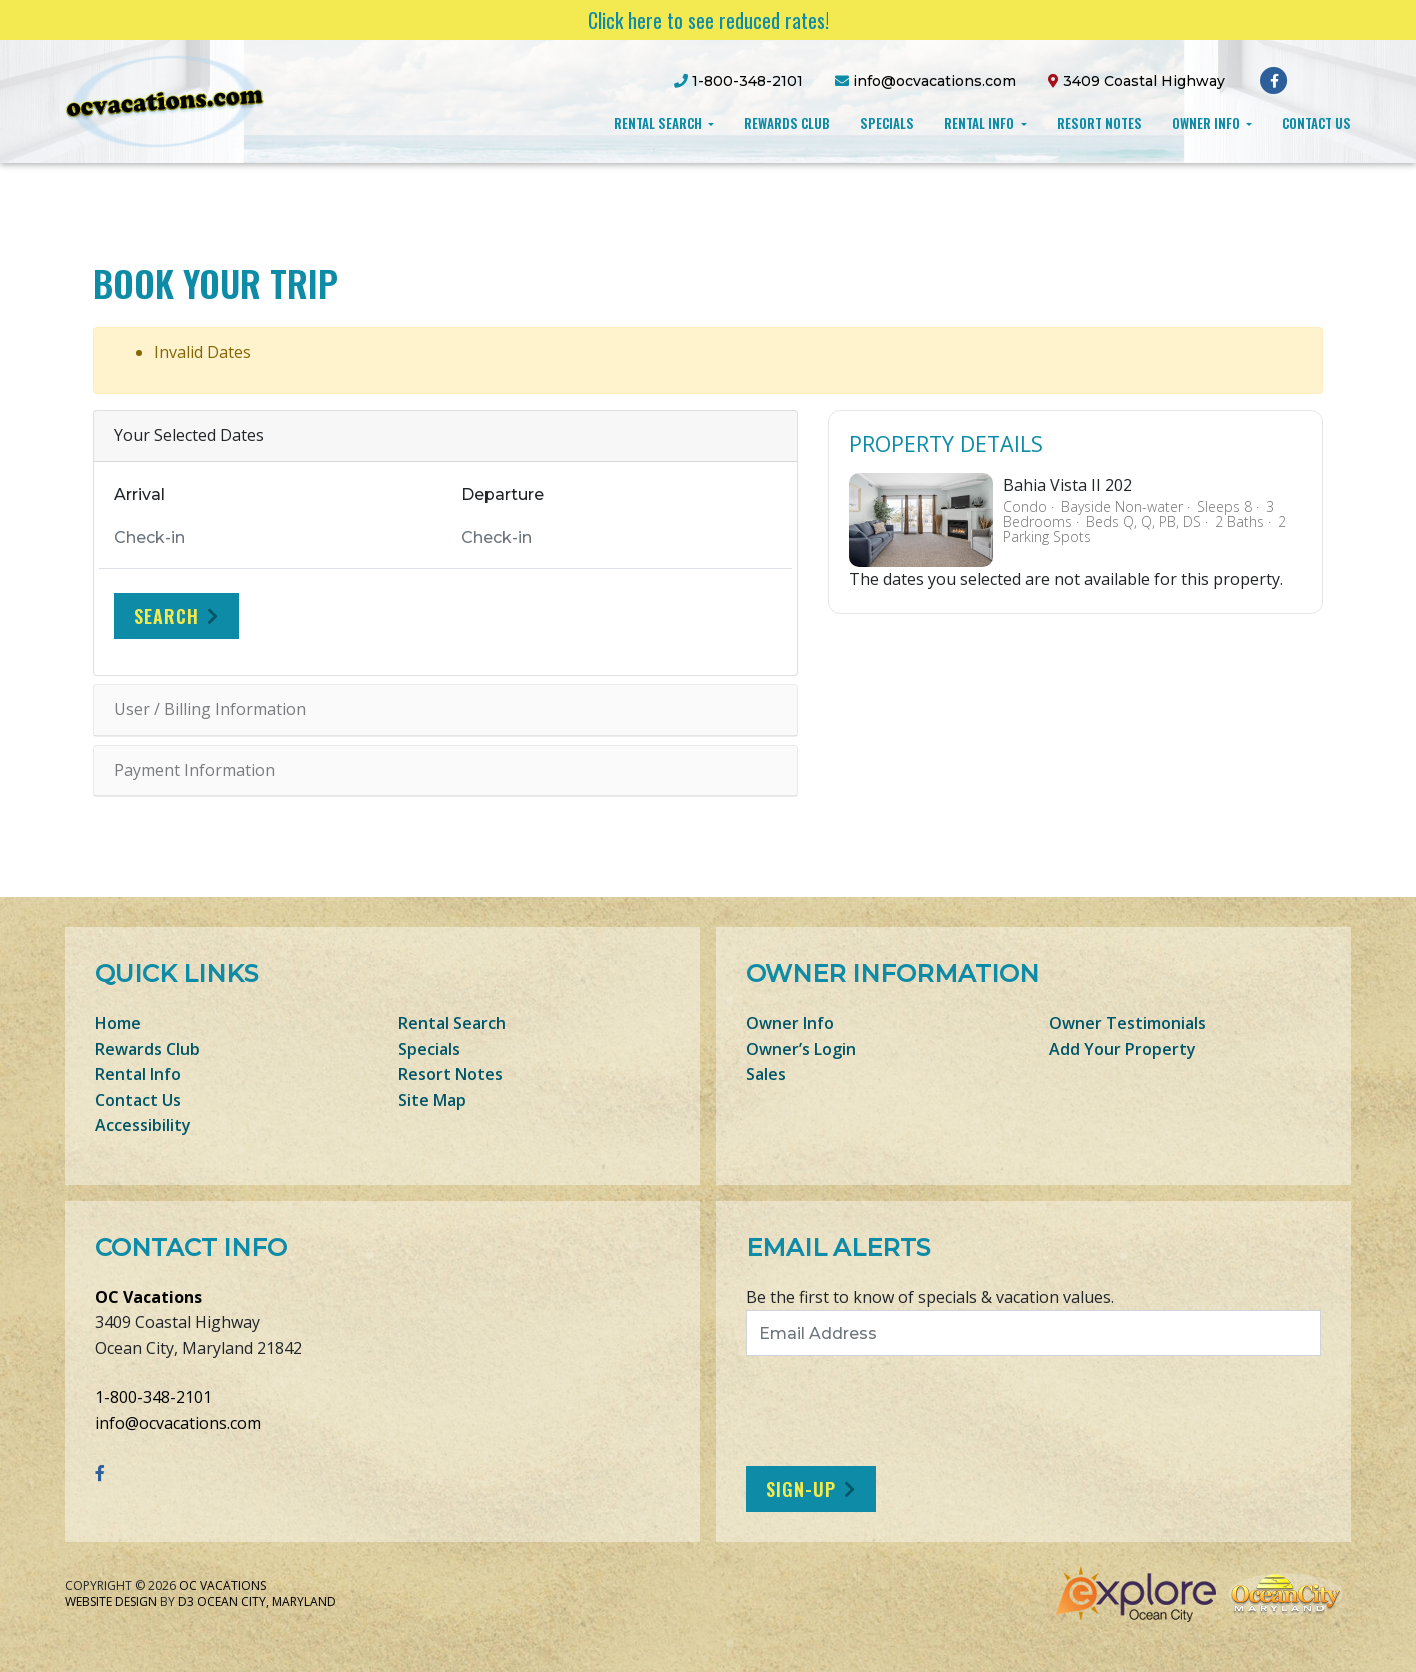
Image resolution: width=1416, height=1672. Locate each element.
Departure (502, 494)
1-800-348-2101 (153, 1397)
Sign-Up (801, 1489)
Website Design (111, 1601)
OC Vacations (148, 1297)
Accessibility (143, 1125)
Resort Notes (1099, 123)
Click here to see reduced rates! (708, 20)
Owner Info (1207, 123)
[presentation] (913, 1411)
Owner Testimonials (1127, 1023)
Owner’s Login (801, 1049)
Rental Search (659, 123)
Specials (887, 123)
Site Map (432, 1100)
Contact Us (1316, 123)
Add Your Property (1122, 1049)
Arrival (139, 494)
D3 (186, 1601)
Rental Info (980, 123)
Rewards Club (787, 123)
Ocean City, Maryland (266, 1601)
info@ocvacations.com (178, 1423)
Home (118, 1023)
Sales (766, 1074)
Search (166, 616)
